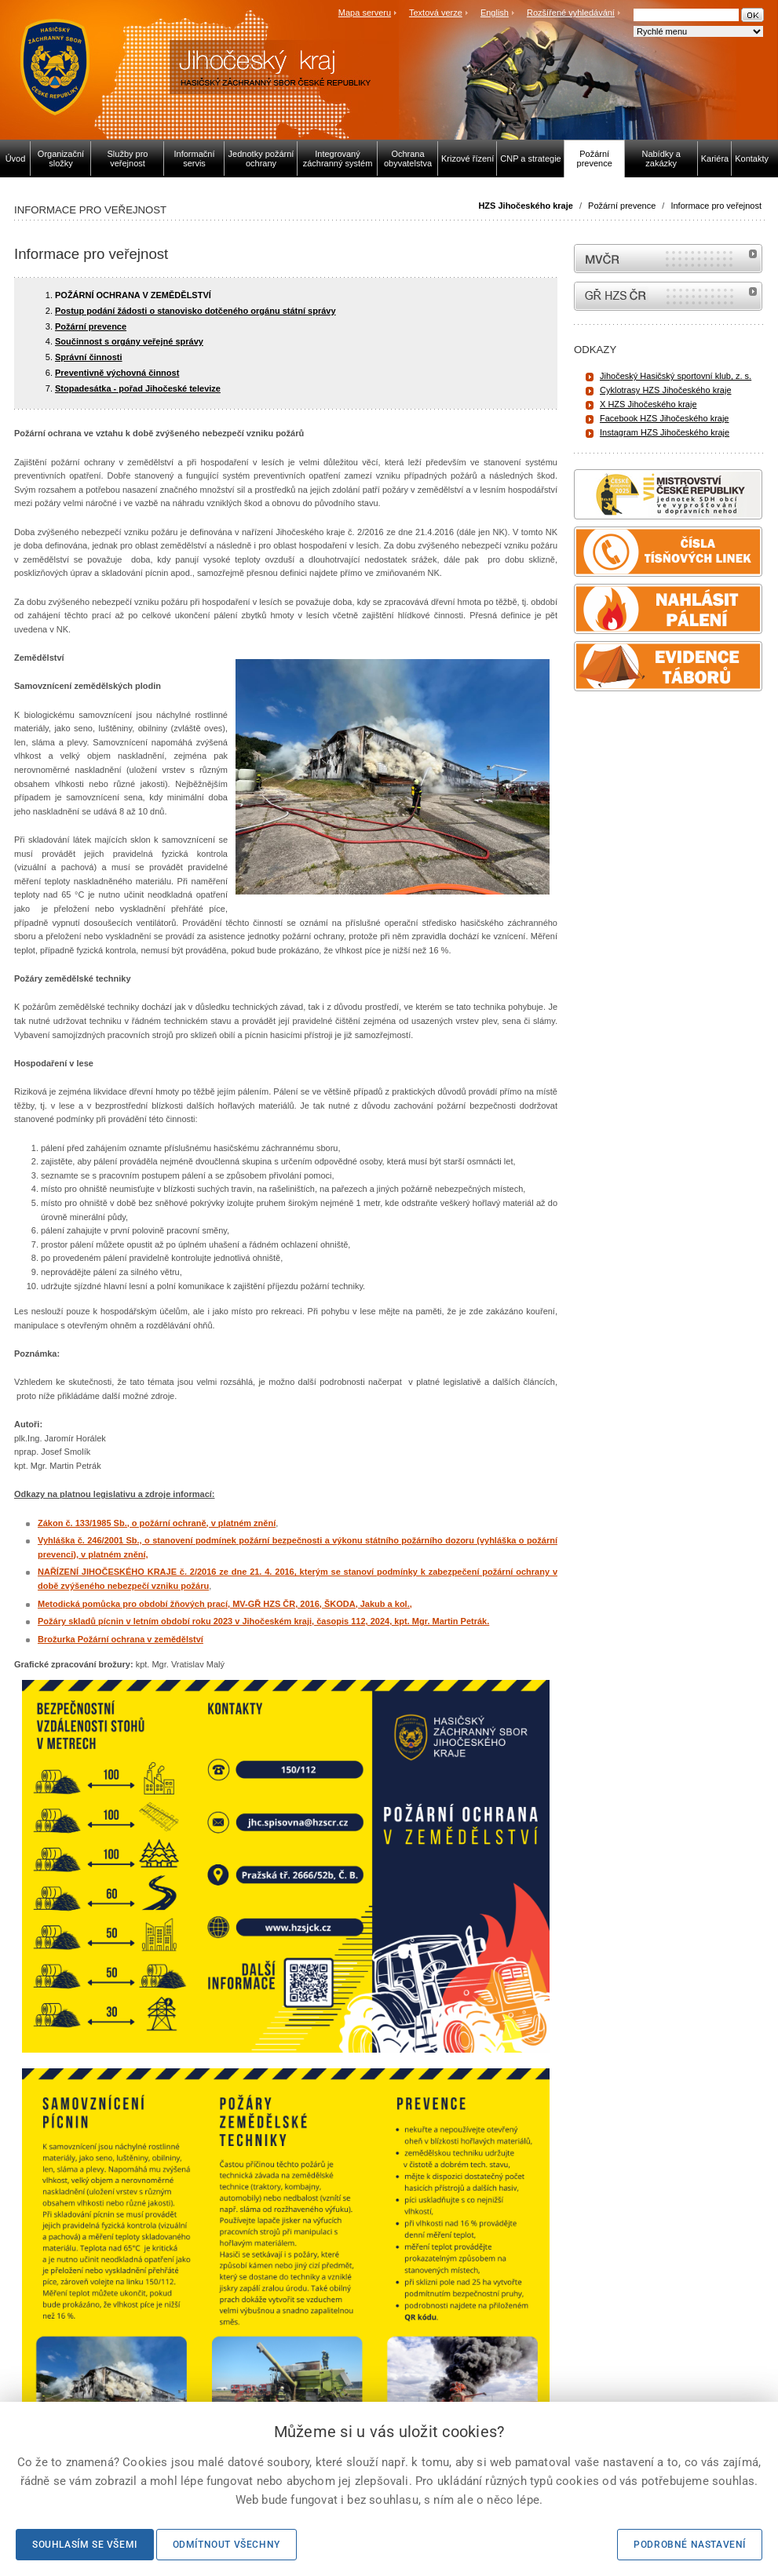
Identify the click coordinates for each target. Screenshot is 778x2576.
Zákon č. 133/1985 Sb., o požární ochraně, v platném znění (157, 1523)
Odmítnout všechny (226, 2544)
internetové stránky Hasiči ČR (668, 296)
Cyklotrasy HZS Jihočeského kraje (666, 390)
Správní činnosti (88, 357)
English (494, 12)
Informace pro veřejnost (716, 205)
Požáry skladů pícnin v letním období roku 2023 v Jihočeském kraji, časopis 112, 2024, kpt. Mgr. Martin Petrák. (263, 1621)
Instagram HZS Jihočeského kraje (664, 432)
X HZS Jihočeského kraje (648, 404)
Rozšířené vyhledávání (571, 12)
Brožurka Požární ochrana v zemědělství (120, 1639)
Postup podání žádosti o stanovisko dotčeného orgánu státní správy (195, 310)
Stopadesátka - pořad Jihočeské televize (138, 388)
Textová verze (435, 12)
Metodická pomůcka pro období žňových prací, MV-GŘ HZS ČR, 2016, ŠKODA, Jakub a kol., (225, 1604)
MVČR (668, 258)
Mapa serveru (364, 12)
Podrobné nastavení (690, 2544)
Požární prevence (622, 205)
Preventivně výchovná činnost (117, 372)
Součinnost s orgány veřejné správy (129, 341)
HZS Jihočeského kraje (525, 205)
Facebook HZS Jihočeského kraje (664, 418)
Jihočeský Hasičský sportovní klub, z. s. (675, 376)
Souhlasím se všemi (84, 2544)
